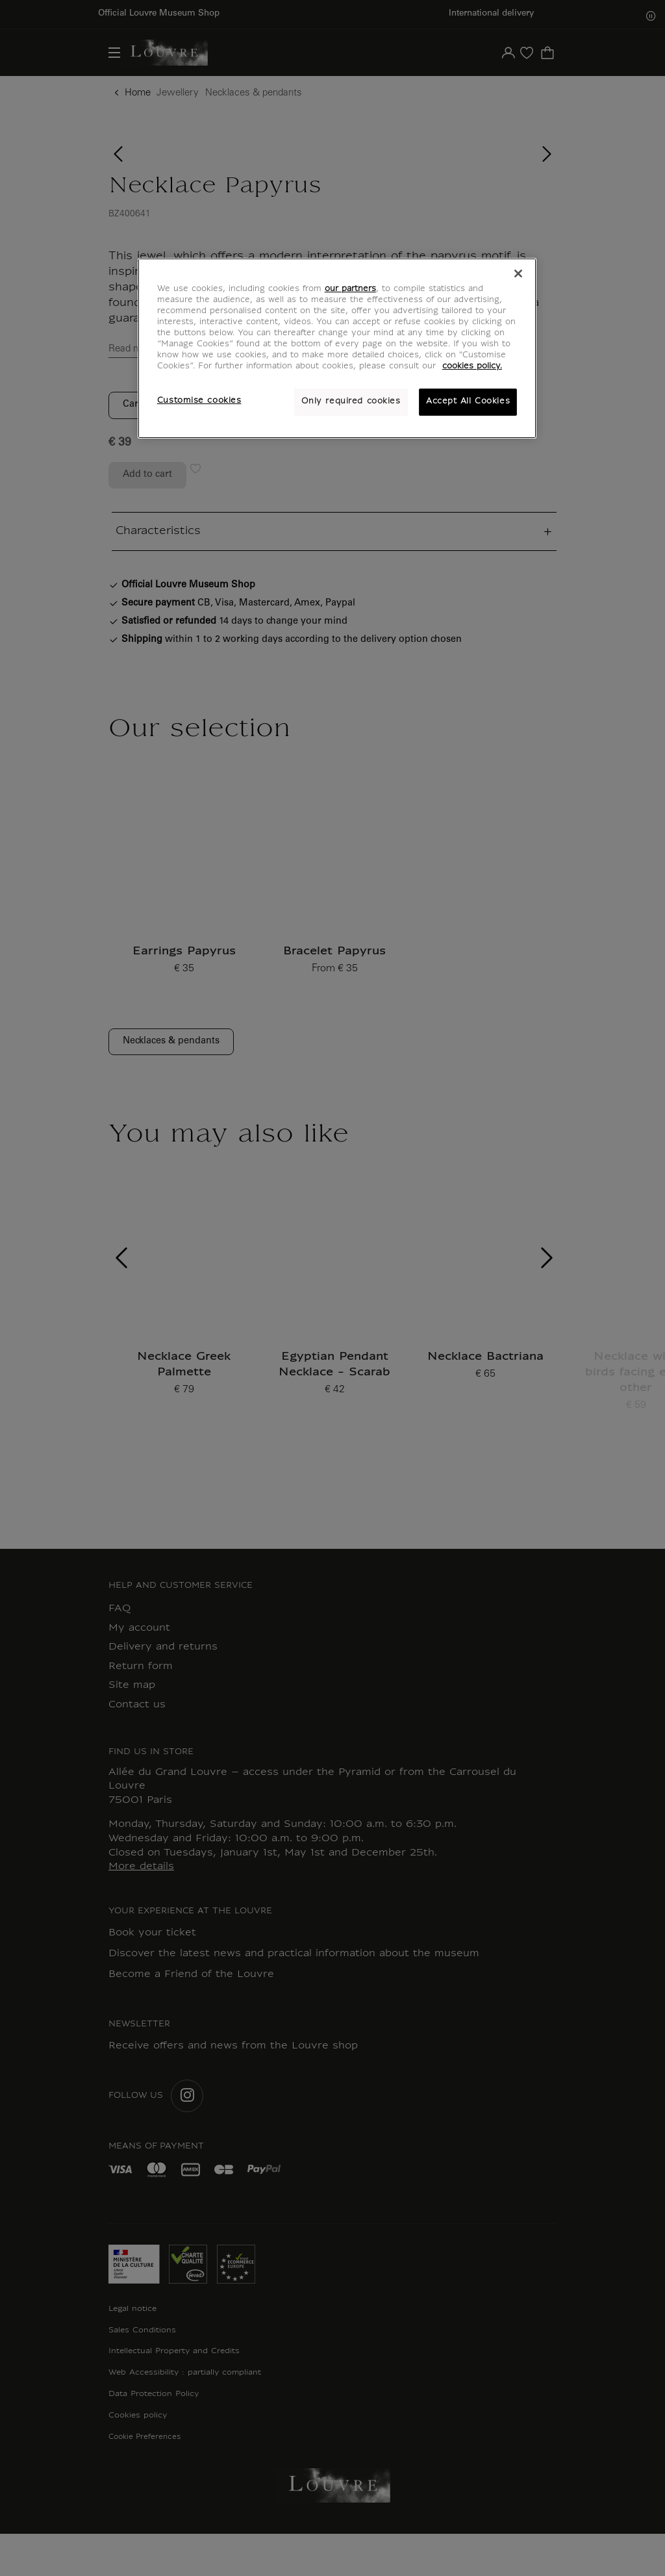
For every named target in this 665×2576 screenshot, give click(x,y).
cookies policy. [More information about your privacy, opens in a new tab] (472, 366)
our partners (350, 289)
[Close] (518, 273)
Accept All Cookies (468, 401)
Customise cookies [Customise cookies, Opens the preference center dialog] (199, 401)
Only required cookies (351, 401)
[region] (337, 348)
